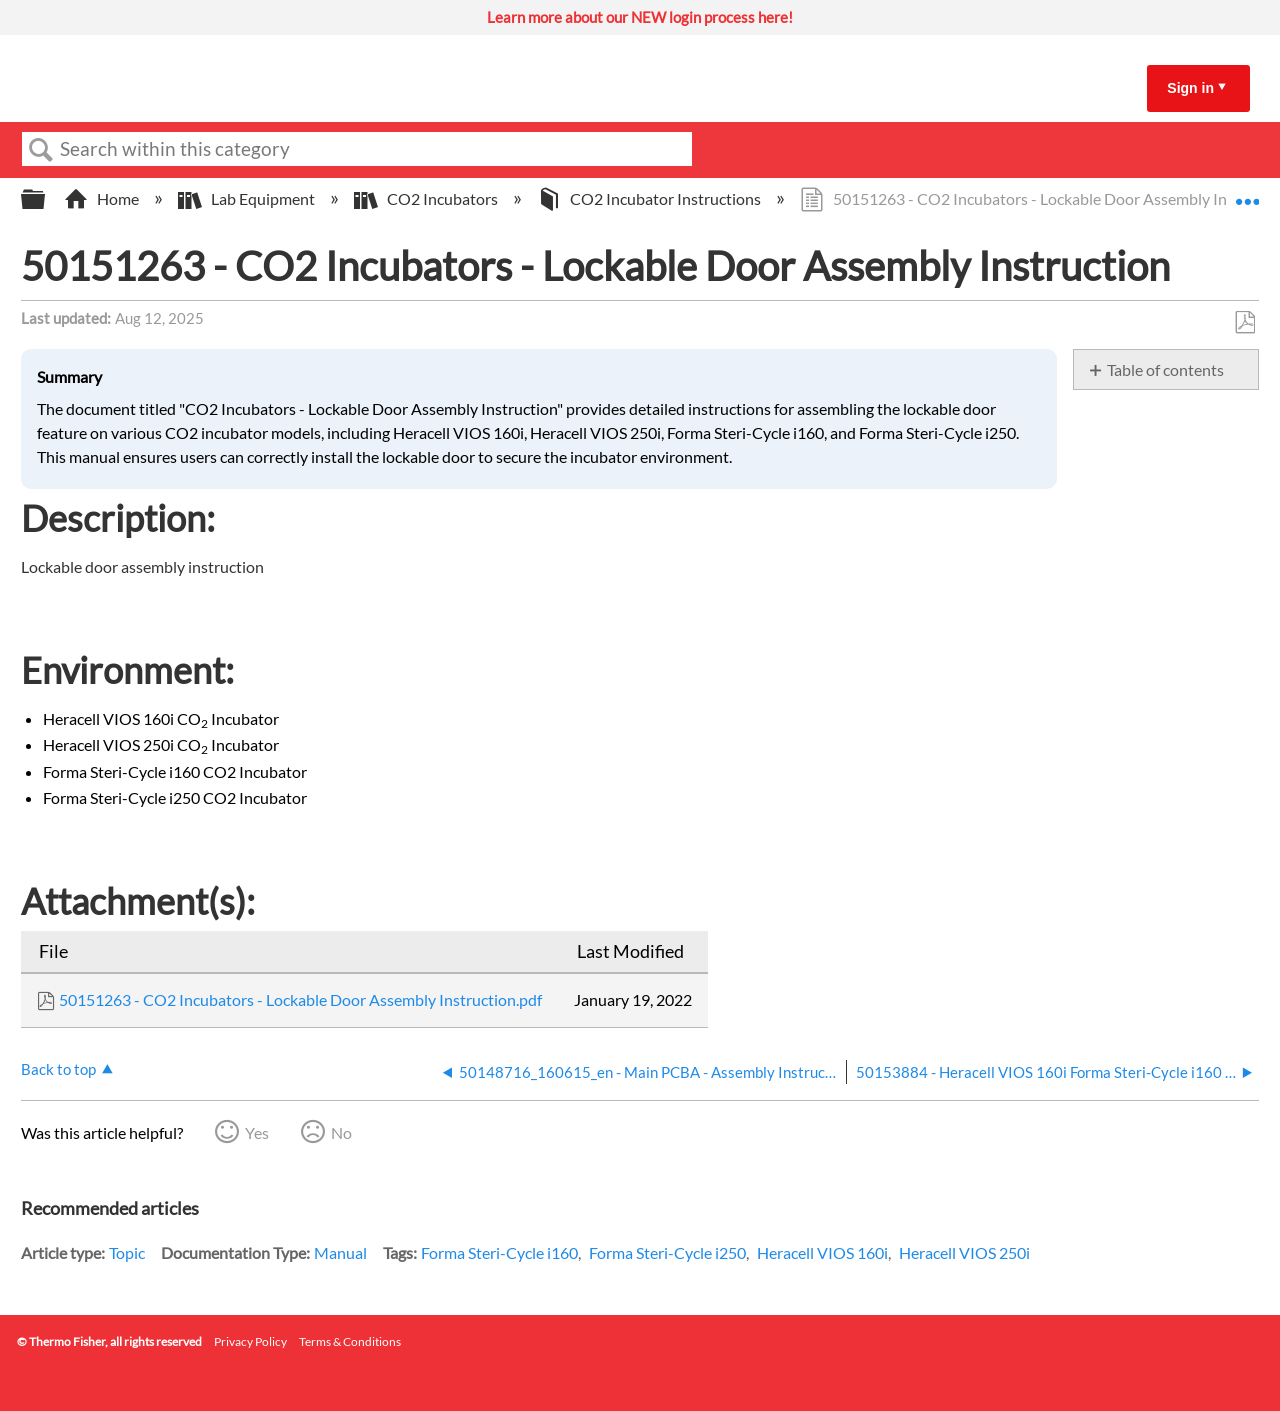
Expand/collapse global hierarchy (46, 199)
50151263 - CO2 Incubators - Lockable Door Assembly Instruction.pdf (300, 999)
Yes (257, 1132)
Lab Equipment (248, 198)
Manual (340, 1252)
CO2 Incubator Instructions (650, 198)
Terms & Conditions (350, 1341)
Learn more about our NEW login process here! (640, 17)
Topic (127, 1252)
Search (41, 150)
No (341, 1132)
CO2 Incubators (427, 198)
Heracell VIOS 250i (964, 1252)
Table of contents (1165, 369)
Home (103, 198)
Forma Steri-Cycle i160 (499, 1252)
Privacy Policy (250, 1341)
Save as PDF (1244, 323)
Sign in (1190, 88)
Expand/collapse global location (1247, 193)
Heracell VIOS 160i (822, 1252)
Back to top (58, 1069)
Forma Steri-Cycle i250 (667, 1252)
